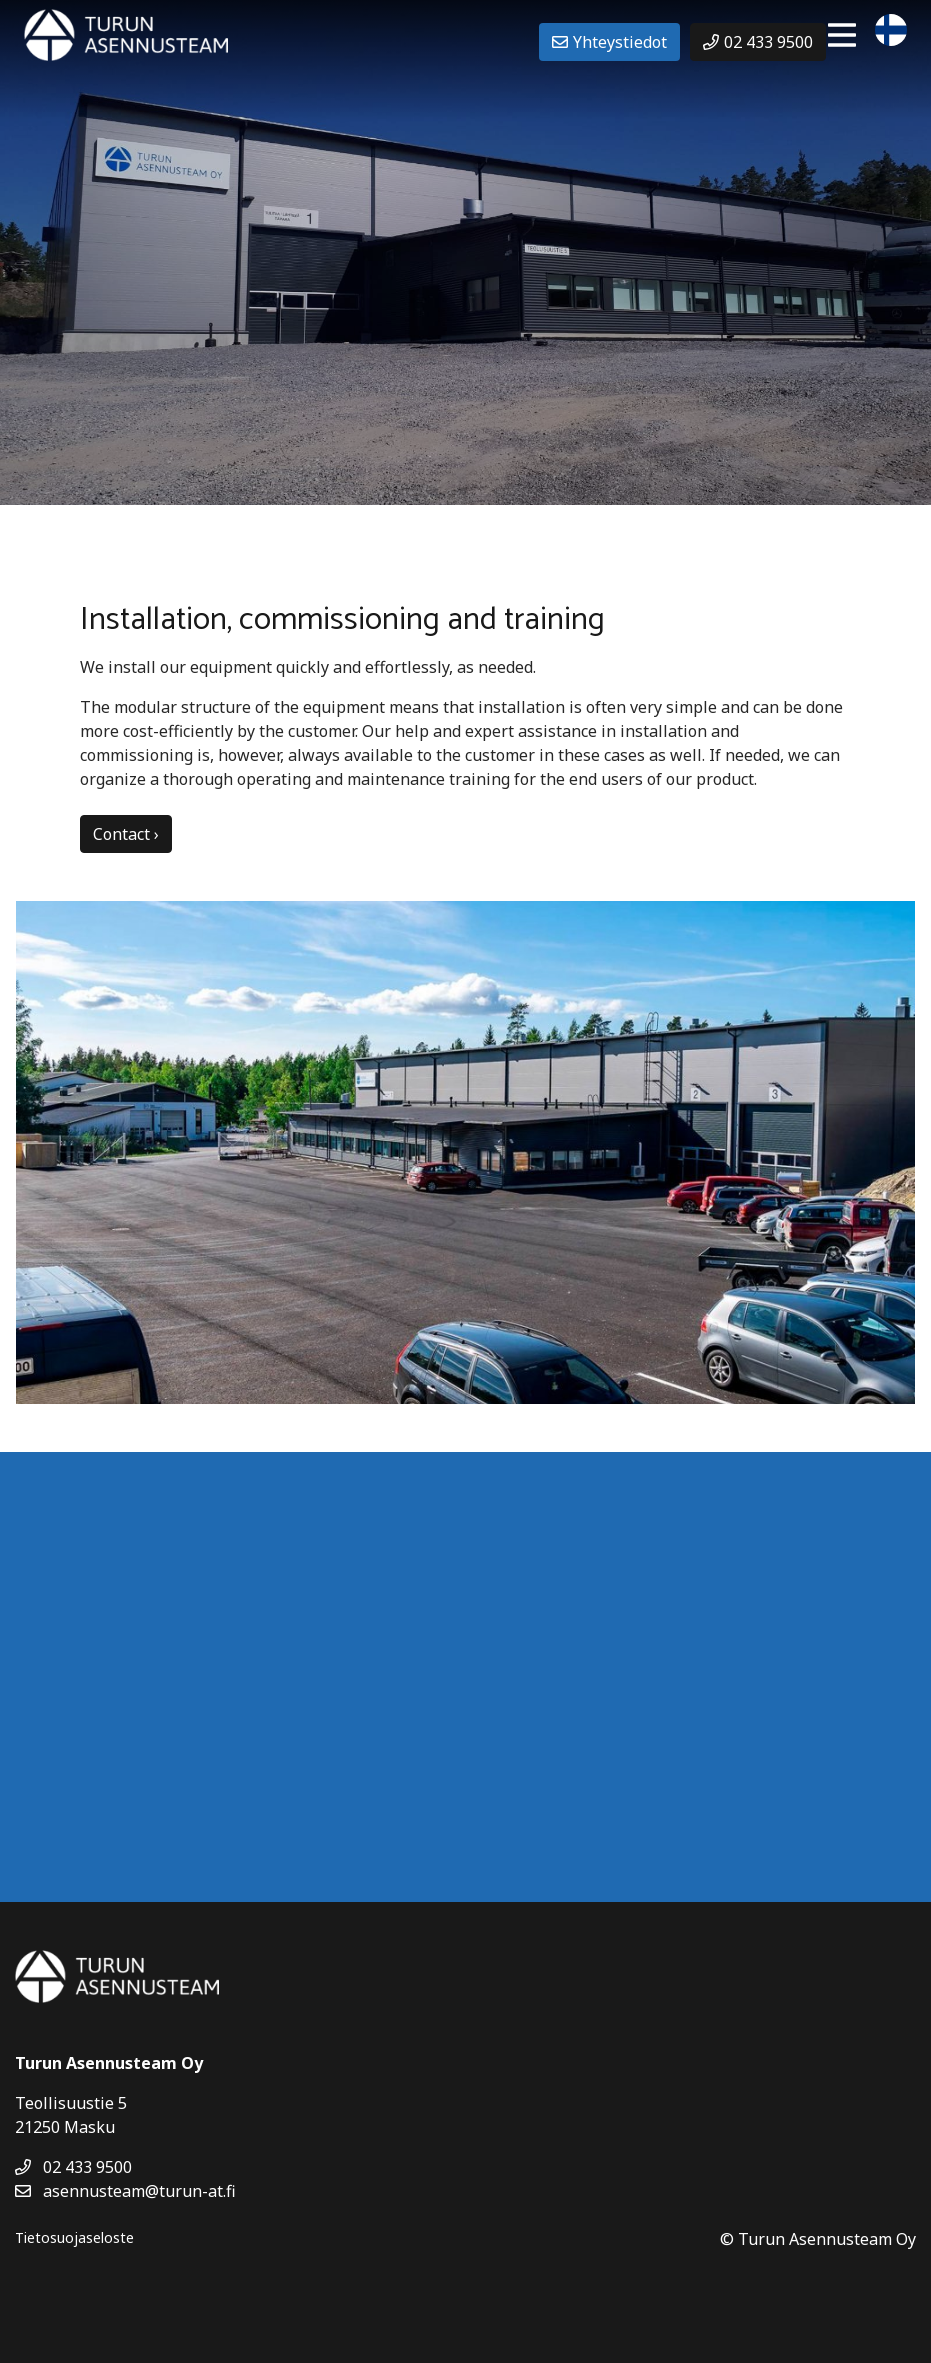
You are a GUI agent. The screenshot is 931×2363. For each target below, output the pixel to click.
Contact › (126, 834)
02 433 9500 (73, 2167)
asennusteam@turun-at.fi (125, 2191)
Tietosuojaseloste (74, 2237)
